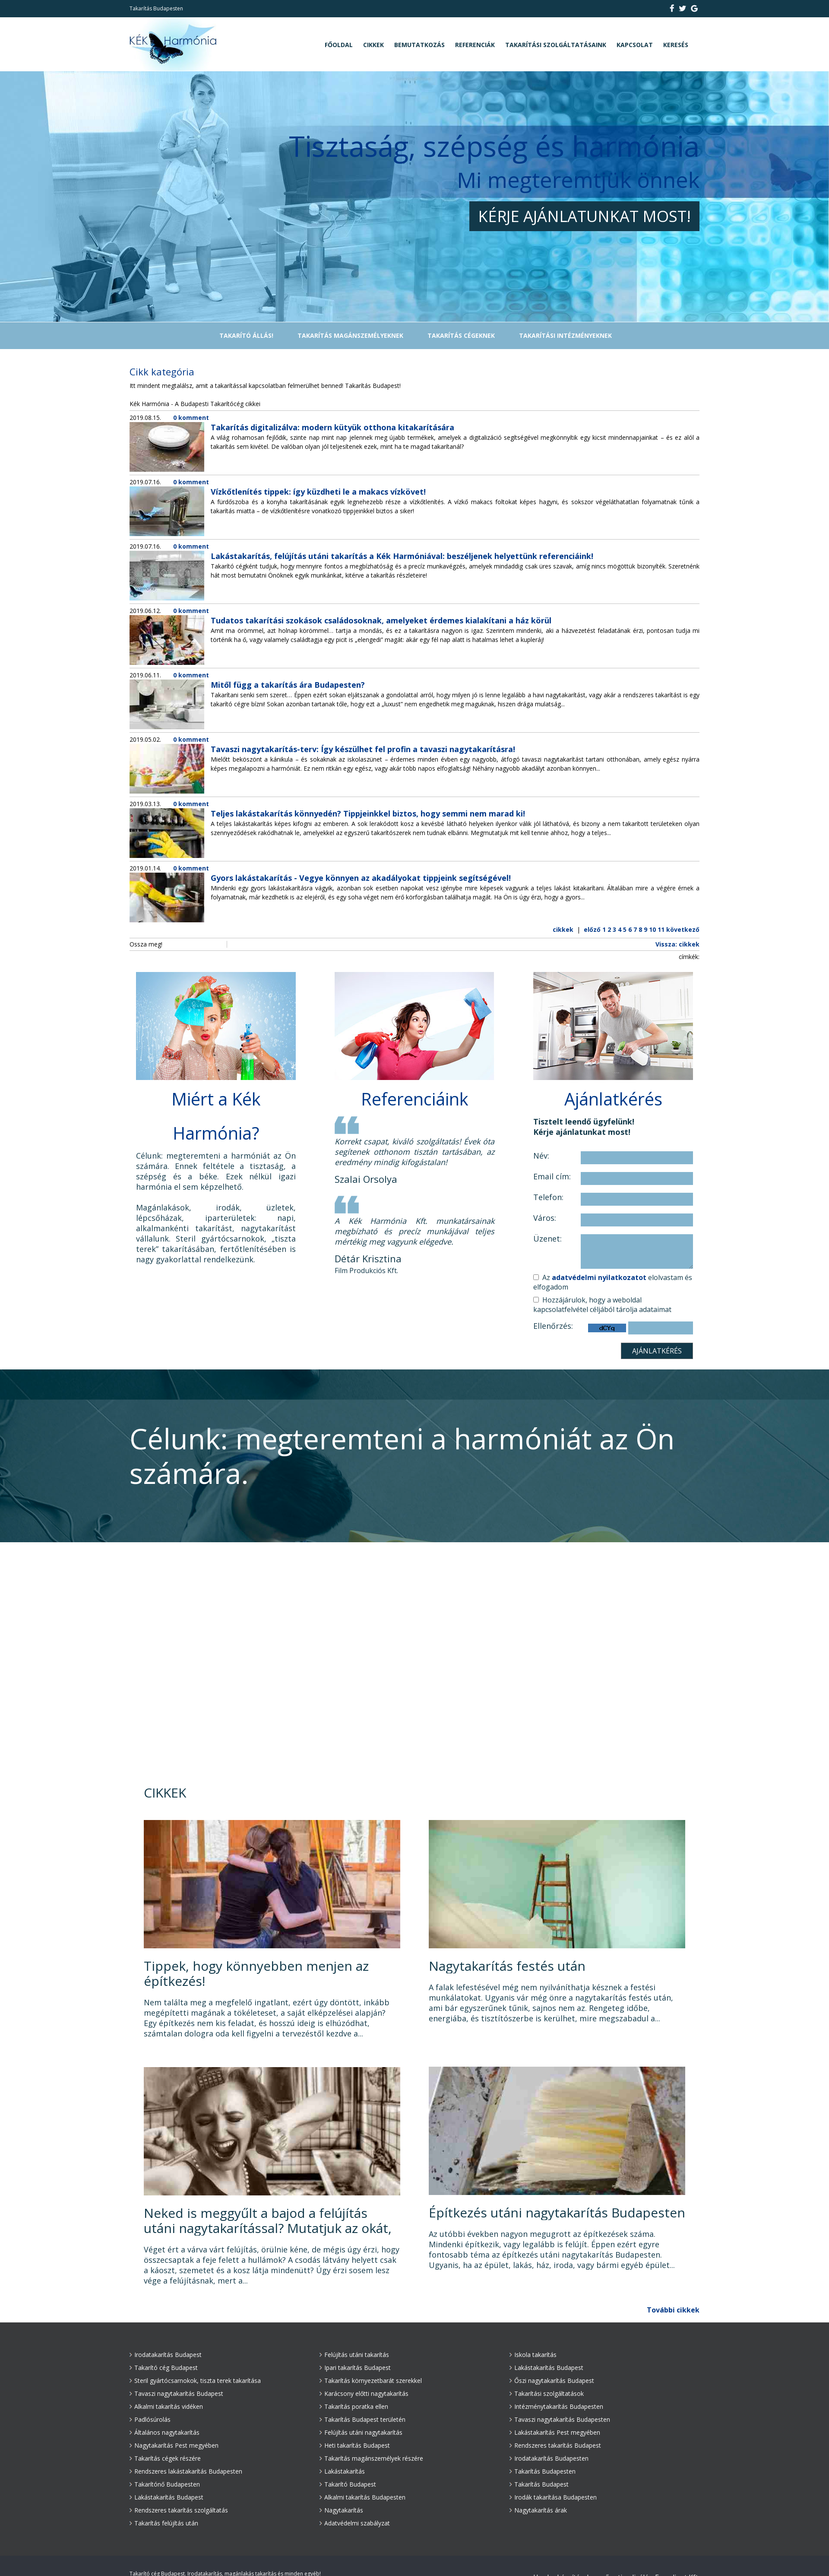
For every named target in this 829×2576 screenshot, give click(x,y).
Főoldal (339, 45)
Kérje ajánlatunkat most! (584, 216)
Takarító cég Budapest (164, 2367)
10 (652, 929)
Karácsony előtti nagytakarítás (364, 2393)
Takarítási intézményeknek (565, 335)
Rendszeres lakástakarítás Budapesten (186, 2471)
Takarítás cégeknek (461, 335)
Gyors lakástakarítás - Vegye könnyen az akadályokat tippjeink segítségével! (361, 878)
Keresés (675, 45)
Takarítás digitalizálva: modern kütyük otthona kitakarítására (332, 427)
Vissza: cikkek (677, 944)
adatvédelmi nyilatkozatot (599, 1277)
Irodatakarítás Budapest (166, 2354)
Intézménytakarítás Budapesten (556, 2406)
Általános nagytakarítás (164, 2432)
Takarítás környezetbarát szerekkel (371, 2380)
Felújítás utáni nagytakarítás (361, 2432)
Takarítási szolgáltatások (546, 2393)
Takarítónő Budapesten (165, 2484)
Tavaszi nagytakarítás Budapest (176, 2393)
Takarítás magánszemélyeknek (350, 335)
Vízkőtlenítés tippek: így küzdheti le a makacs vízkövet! (318, 491)
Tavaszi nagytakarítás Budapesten (559, 2419)
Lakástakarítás (342, 2471)
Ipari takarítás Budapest (355, 2367)
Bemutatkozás (419, 45)
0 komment (191, 417)
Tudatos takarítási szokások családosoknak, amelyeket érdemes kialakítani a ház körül (381, 620)
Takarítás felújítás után (164, 2523)
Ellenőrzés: (553, 1326)
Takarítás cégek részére (165, 2458)
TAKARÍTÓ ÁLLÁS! (246, 335)
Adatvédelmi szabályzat (355, 2523)
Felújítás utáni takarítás (354, 2354)
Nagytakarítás (341, 2510)
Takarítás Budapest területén (362, 2419)
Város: (544, 1218)
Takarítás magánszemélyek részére (371, 2458)
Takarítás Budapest (539, 2484)
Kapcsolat (635, 45)
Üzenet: (547, 1238)
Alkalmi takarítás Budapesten (362, 2497)
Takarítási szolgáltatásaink (555, 45)
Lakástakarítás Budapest (166, 2497)
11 (661, 929)
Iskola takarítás (533, 2354)
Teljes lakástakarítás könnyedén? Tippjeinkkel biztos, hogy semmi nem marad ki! (368, 813)
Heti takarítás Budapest (355, 2445)
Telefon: (548, 1197)
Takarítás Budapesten (542, 2471)
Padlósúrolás (150, 2419)
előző (592, 929)
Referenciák (475, 45)
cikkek (563, 929)
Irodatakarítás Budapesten (549, 2458)
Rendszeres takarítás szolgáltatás (179, 2510)
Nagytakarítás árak (538, 2510)
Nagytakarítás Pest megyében (174, 2445)
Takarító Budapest (348, 2484)
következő (682, 929)
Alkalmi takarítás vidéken (166, 2406)
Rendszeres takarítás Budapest (555, 2445)
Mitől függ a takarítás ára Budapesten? (288, 685)
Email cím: (552, 1176)
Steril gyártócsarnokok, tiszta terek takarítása (195, 2380)
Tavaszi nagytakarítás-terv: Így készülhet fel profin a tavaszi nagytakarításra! (363, 749)
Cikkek (373, 45)
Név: (541, 1155)
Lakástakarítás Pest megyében (554, 2432)
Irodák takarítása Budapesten (553, 2497)
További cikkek (673, 2310)
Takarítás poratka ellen (354, 2406)
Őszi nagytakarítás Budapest (551, 2380)
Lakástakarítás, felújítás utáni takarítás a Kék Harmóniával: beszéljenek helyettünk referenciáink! (402, 556)
